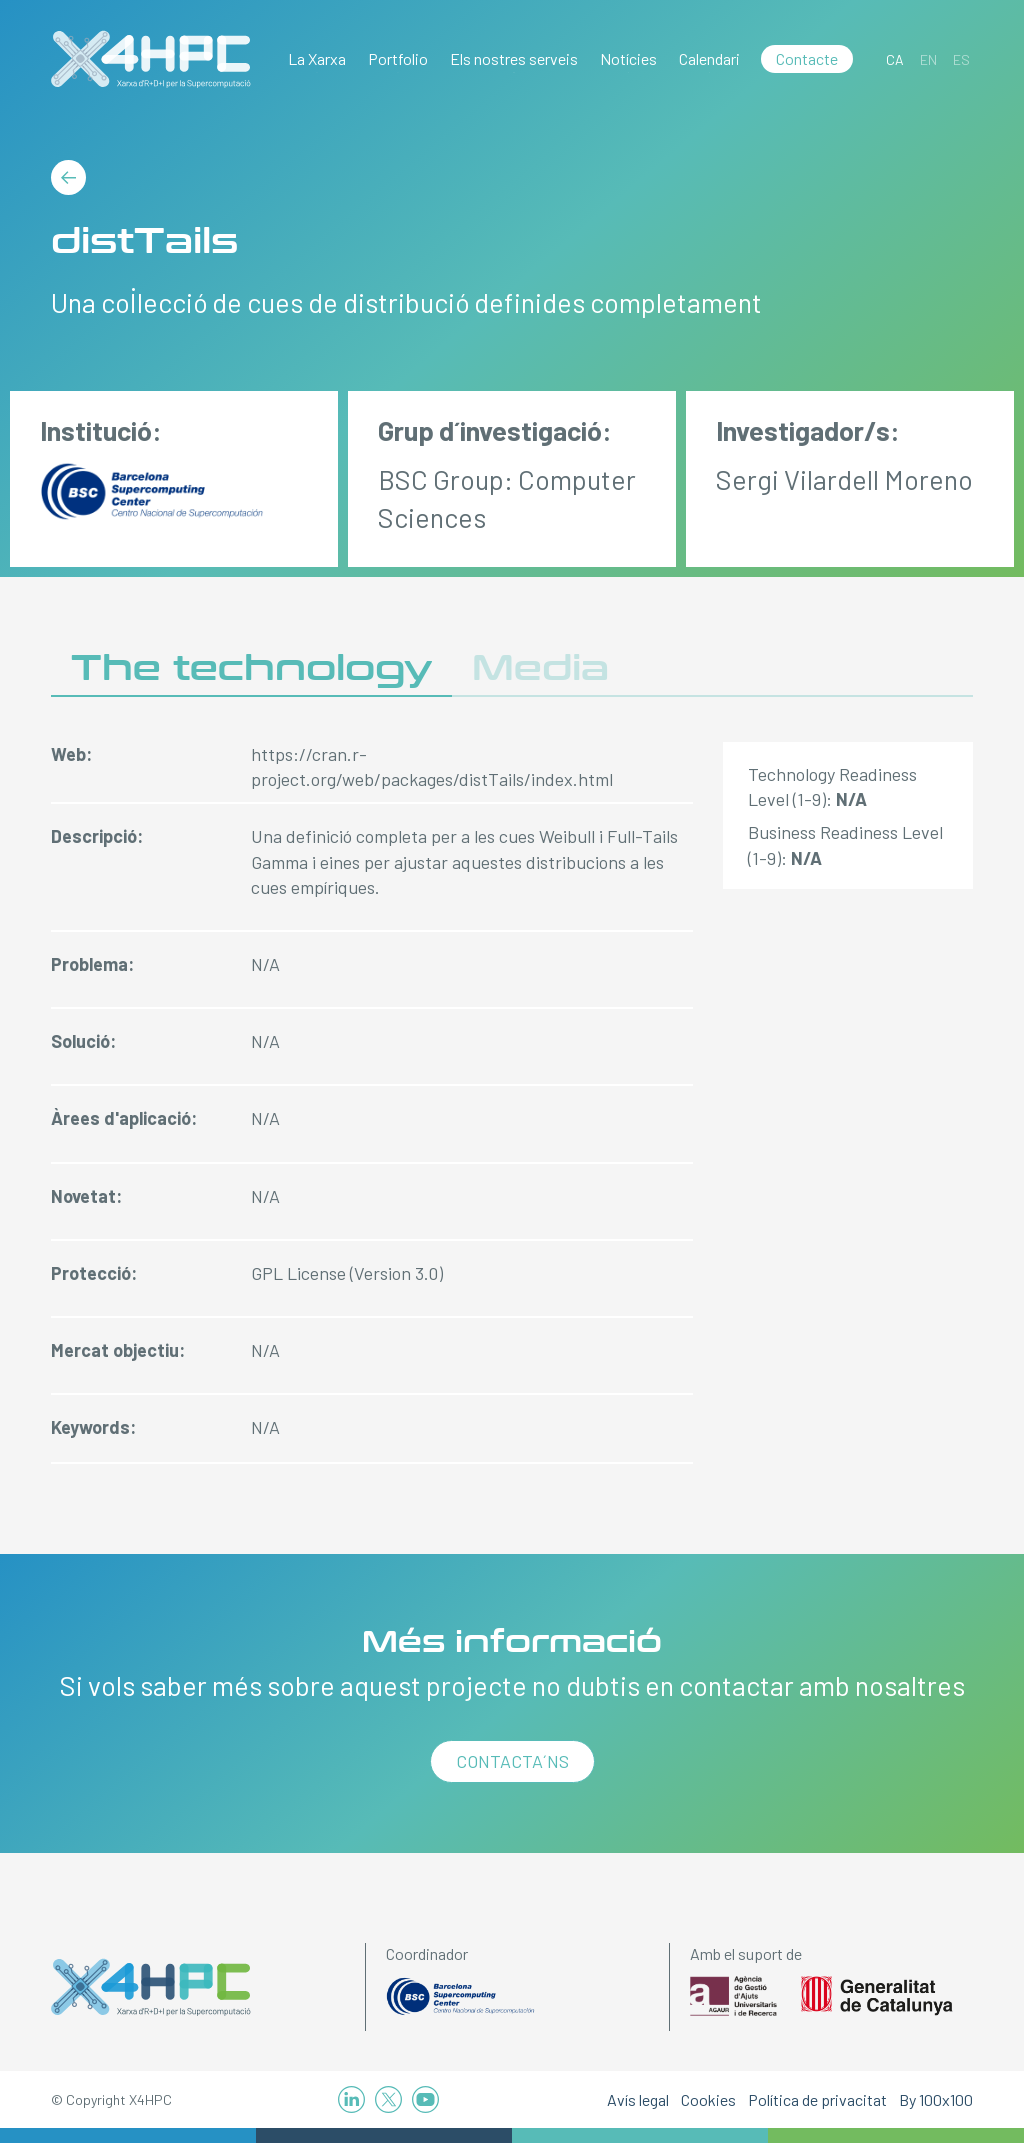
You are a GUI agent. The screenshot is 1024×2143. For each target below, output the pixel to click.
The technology (251, 668)
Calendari (709, 58)
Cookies (708, 2099)
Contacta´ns (512, 1761)
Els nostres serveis (514, 58)
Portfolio (398, 58)
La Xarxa (317, 58)
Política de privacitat (817, 2099)
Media (540, 668)
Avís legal (638, 2099)
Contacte (807, 58)
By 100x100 (936, 2099)
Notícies (628, 58)
